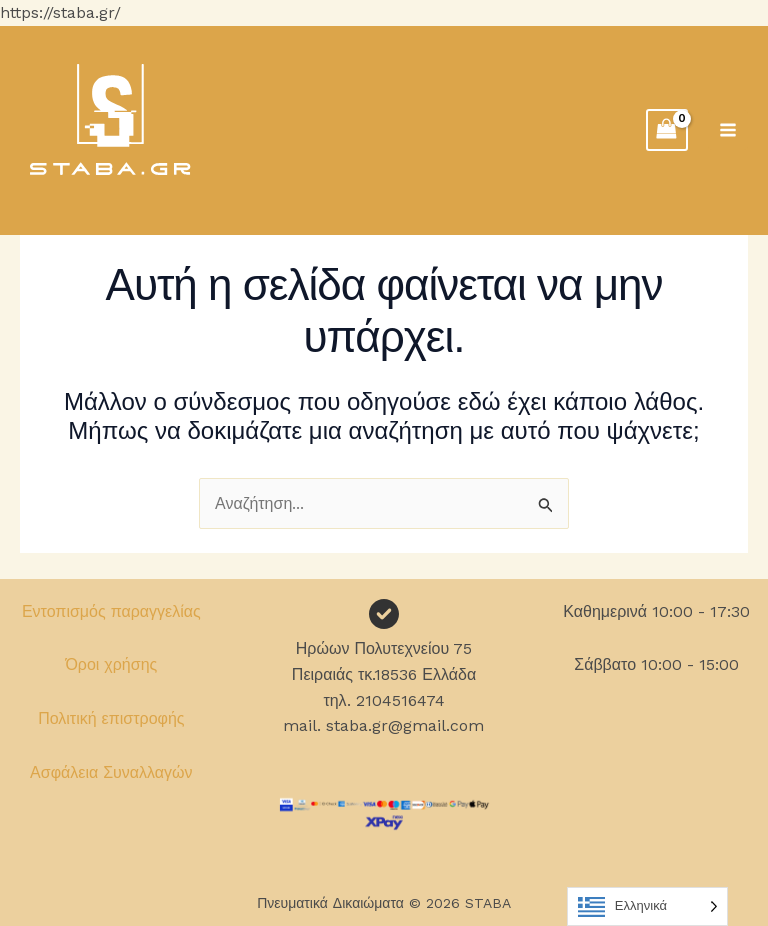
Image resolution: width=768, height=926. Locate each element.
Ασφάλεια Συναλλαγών (111, 772)
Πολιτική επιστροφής (111, 718)
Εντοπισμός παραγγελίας (111, 611)
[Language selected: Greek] (647, 906)
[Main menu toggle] (728, 130)
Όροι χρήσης (111, 664)
